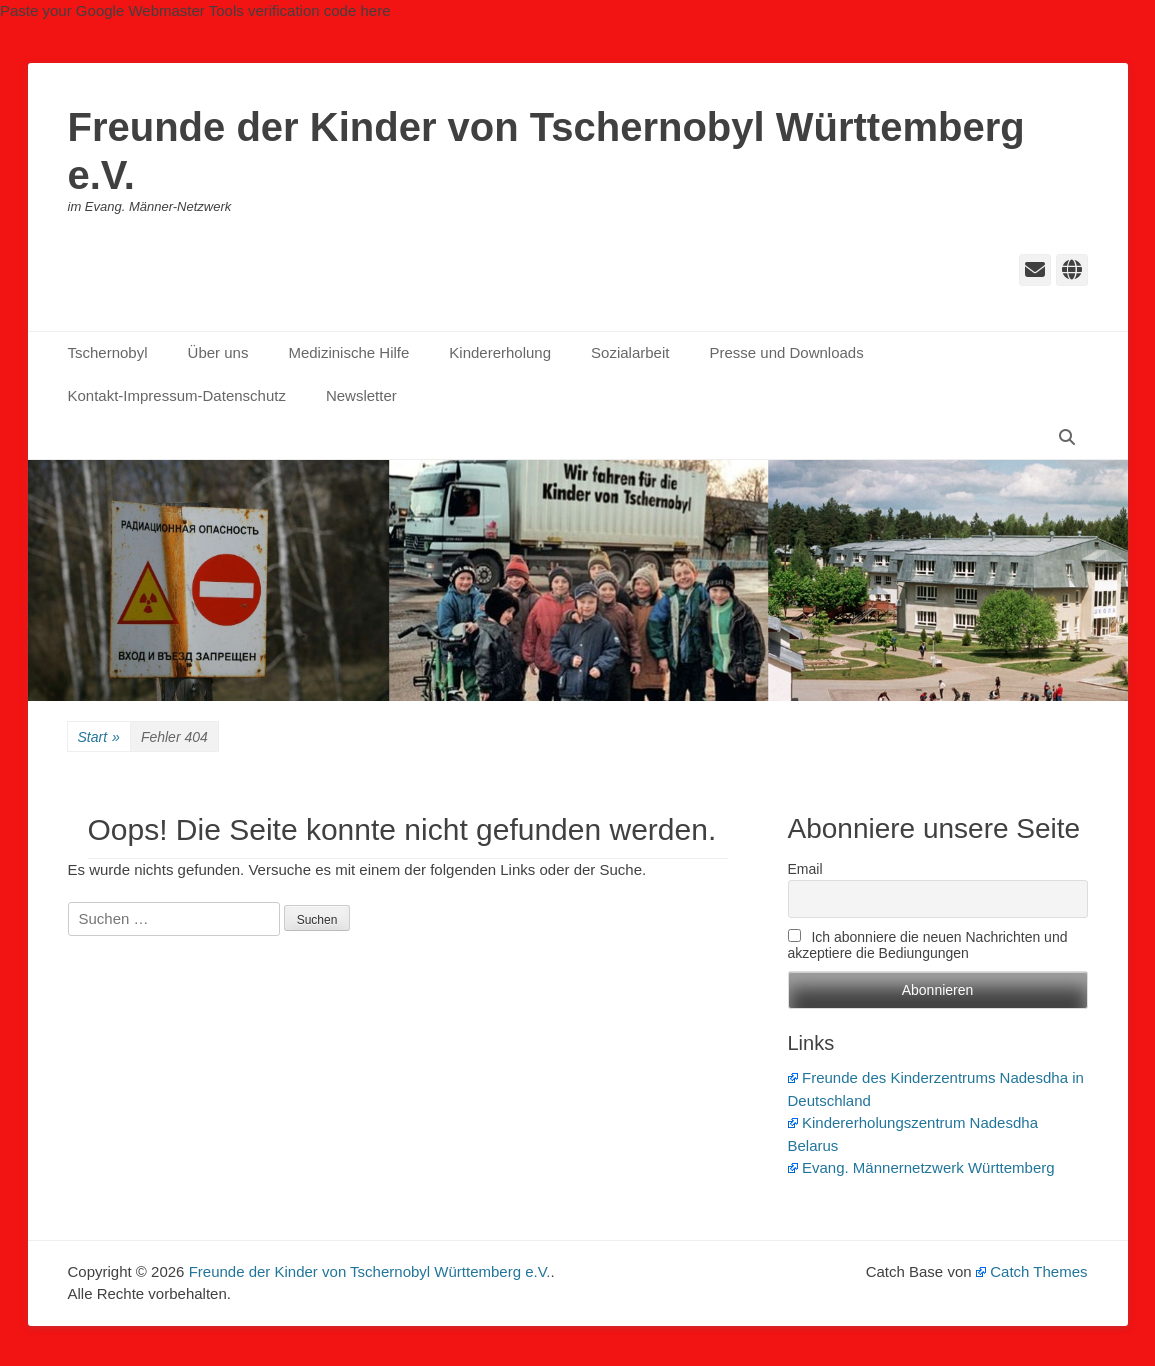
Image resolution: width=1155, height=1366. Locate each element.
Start (99, 737)
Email (805, 869)
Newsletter (361, 395)
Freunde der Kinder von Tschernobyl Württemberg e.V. (370, 1271)
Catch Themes (1032, 1271)
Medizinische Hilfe (348, 352)
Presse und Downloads (786, 352)
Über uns (218, 352)
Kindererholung (500, 352)
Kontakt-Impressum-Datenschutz (177, 395)
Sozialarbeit (630, 352)
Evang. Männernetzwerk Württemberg (921, 1167)
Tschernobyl (108, 352)
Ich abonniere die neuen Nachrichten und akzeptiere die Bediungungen (928, 945)
